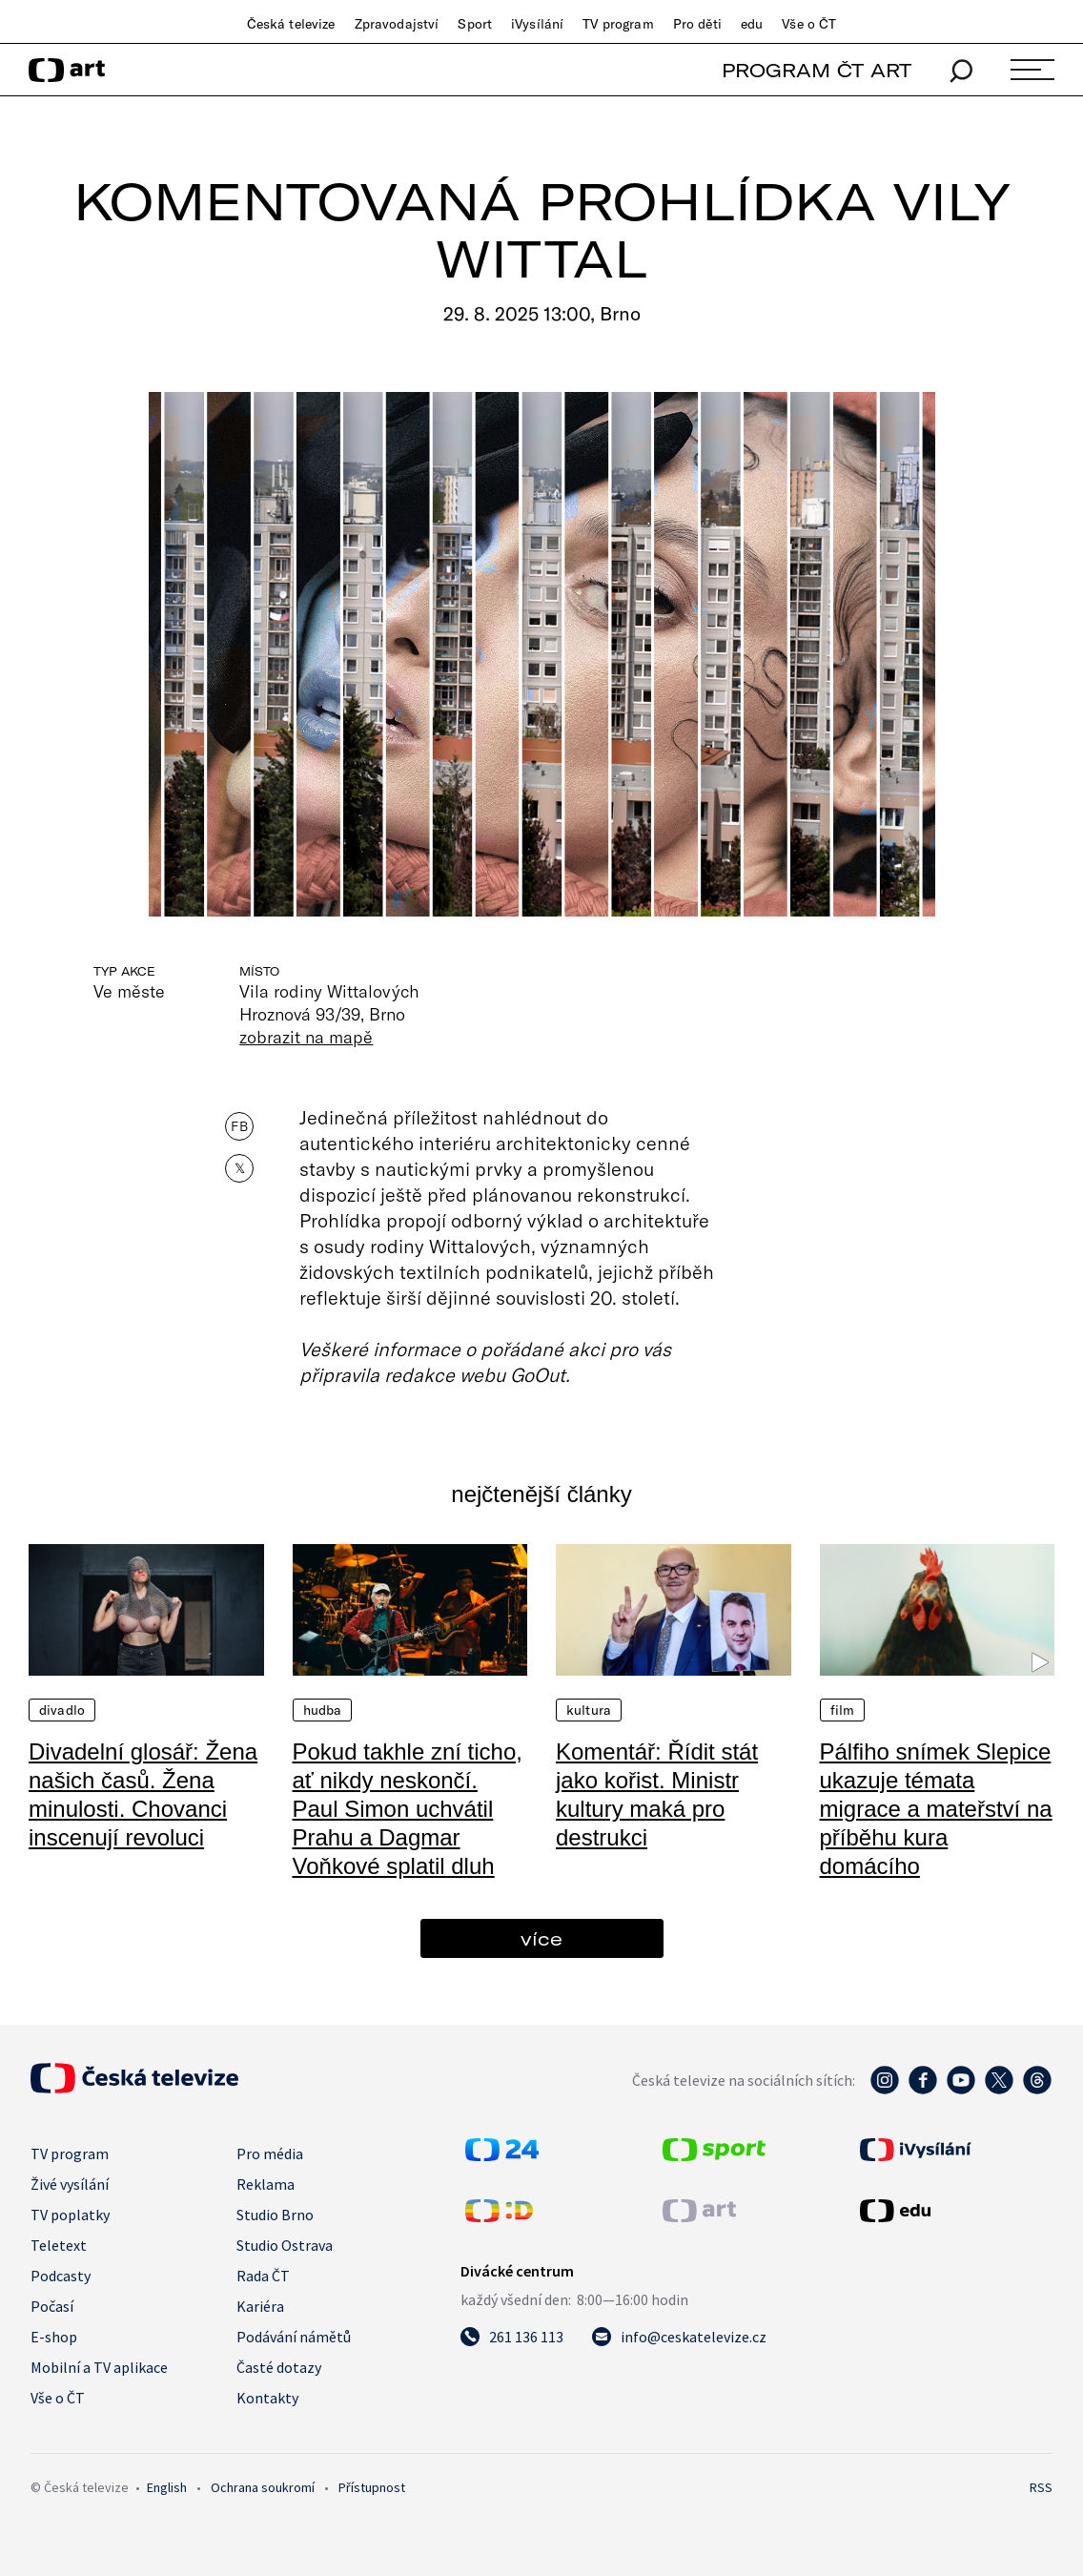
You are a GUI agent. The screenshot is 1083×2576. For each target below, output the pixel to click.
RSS (1041, 2487)
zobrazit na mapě (306, 1036)
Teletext (59, 2245)
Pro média (269, 2153)
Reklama (265, 2184)
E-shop (54, 2336)
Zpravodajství (397, 23)
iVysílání (537, 23)
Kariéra (260, 2306)
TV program (617, 23)
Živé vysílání (70, 2184)
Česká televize (291, 23)
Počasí (52, 2306)
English (167, 2487)
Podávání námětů (293, 2336)
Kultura (588, 1710)
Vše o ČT (809, 23)
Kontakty (267, 2397)
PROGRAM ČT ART (816, 70)
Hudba (322, 1710)
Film (842, 1710)
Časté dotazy (278, 2367)
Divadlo (62, 1710)
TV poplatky (70, 2214)
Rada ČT (263, 2275)
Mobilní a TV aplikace (99, 2367)
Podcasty (61, 2275)
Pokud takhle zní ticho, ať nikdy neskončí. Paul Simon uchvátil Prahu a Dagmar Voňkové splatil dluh (407, 1809)
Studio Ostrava (284, 2245)
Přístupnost (371, 2487)
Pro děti (697, 23)
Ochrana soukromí (263, 2487)
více (541, 1938)
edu (752, 23)
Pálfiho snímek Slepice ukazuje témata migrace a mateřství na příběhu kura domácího (936, 1809)
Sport (475, 23)
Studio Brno (275, 2214)
